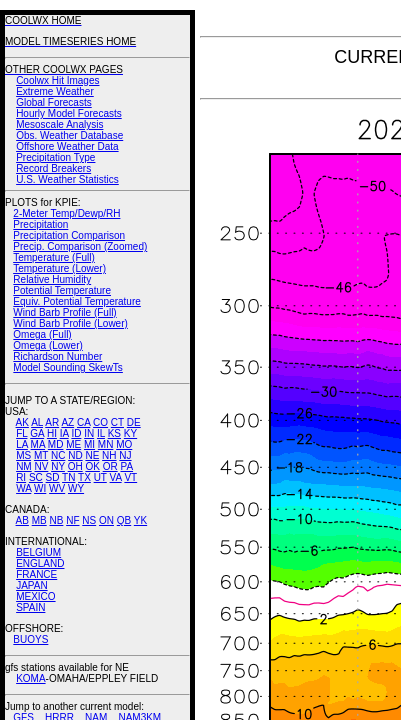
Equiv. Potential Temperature (76, 301)
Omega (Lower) (47, 345)
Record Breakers (53, 168)
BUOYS (30, 639)
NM (24, 466)
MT (41, 455)
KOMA (30, 678)
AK (22, 422)
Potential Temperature (62, 290)
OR (110, 466)
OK (92, 466)
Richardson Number (57, 356)
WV (57, 488)
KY (130, 433)
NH (109, 455)
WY (76, 488)
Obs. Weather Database (69, 135)
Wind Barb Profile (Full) (64, 312)
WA (23, 488)
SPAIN (30, 607)
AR (52, 422)
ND (75, 455)
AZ (67, 422)
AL (37, 422)
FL (21, 433)
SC (36, 477)
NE (92, 455)
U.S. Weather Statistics (67, 179)
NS (89, 520)
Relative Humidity (52, 279)
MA (38, 444)
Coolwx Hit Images (57, 80)
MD (56, 444)
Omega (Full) (42, 334)
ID (76, 433)
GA (37, 433)
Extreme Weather (55, 91)
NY (58, 466)
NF (72, 520)
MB (39, 520)
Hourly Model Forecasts (69, 113)
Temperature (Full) (54, 257)
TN (68, 477)
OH (75, 466)
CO (100, 422)
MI (89, 444)
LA (22, 444)
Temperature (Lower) (59, 268)
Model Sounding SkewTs (68, 367)
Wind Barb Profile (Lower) (70, 323)
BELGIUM (38, 552)
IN (89, 433)
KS (114, 433)
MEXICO (35, 596)
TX (84, 477)
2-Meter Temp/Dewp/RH (66, 213)
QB (124, 520)
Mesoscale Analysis (59, 124)
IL (101, 433)
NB (56, 520)
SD (53, 477)
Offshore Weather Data (67, 146)
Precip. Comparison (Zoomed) (80, 246)
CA (83, 422)
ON (106, 520)
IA (64, 433)
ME (73, 444)
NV (41, 466)
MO (124, 444)
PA (126, 466)
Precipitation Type (55, 157)
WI (40, 488)
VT (130, 477)
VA (116, 477)
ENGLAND (40, 563)
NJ (125, 455)
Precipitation (40, 224)
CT (117, 422)
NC (58, 455)
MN (106, 444)
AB (22, 520)
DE (134, 422)
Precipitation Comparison (69, 235)
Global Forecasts (54, 102)
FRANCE (36, 574)
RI (21, 477)
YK (140, 520)
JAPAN (32, 585)
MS (23, 455)
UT (100, 477)
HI (52, 433)
